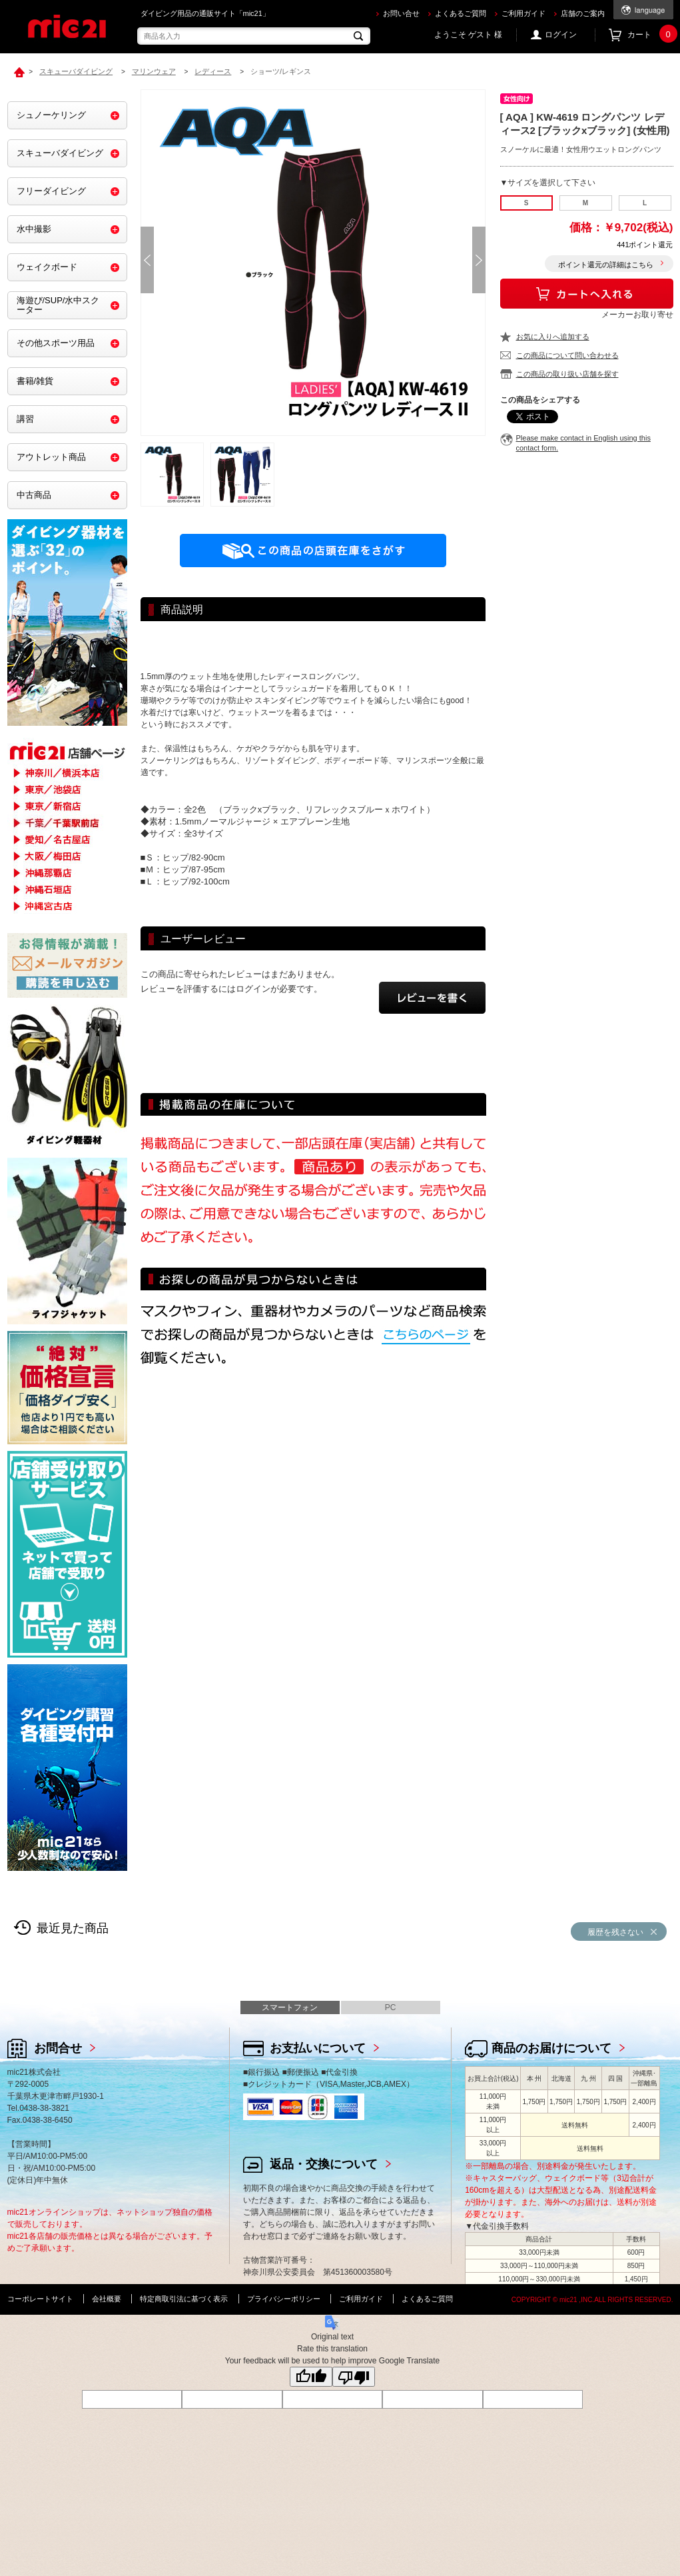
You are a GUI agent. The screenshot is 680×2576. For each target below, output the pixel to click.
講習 (25, 419)
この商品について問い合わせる (567, 355)
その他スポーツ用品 (56, 343)
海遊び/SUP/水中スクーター (58, 305)
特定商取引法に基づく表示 (184, 2299)
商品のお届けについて (551, 2048)
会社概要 (106, 2299)
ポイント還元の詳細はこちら (605, 265)
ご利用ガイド (523, 13)
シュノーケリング (51, 115)
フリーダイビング (51, 191)
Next (479, 260)
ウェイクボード (47, 267)
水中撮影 (34, 229)
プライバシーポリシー (283, 2299)
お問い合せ (401, 13)
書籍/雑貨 (35, 381)
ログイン (561, 34)
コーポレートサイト (40, 2299)
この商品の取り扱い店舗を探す (567, 374)
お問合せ (58, 2048)
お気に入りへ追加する (552, 337)
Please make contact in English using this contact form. (583, 443)
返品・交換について (324, 2164)
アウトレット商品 (51, 457)
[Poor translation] (353, 2377)
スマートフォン (290, 2007)
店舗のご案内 (583, 13)
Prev (147, 260)
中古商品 (34, 495)
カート (650, 35)
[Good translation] (311, 2377)
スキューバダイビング (60, 153)
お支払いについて (318, 2048)
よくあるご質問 (460, 13)
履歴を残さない (615, 1932)
